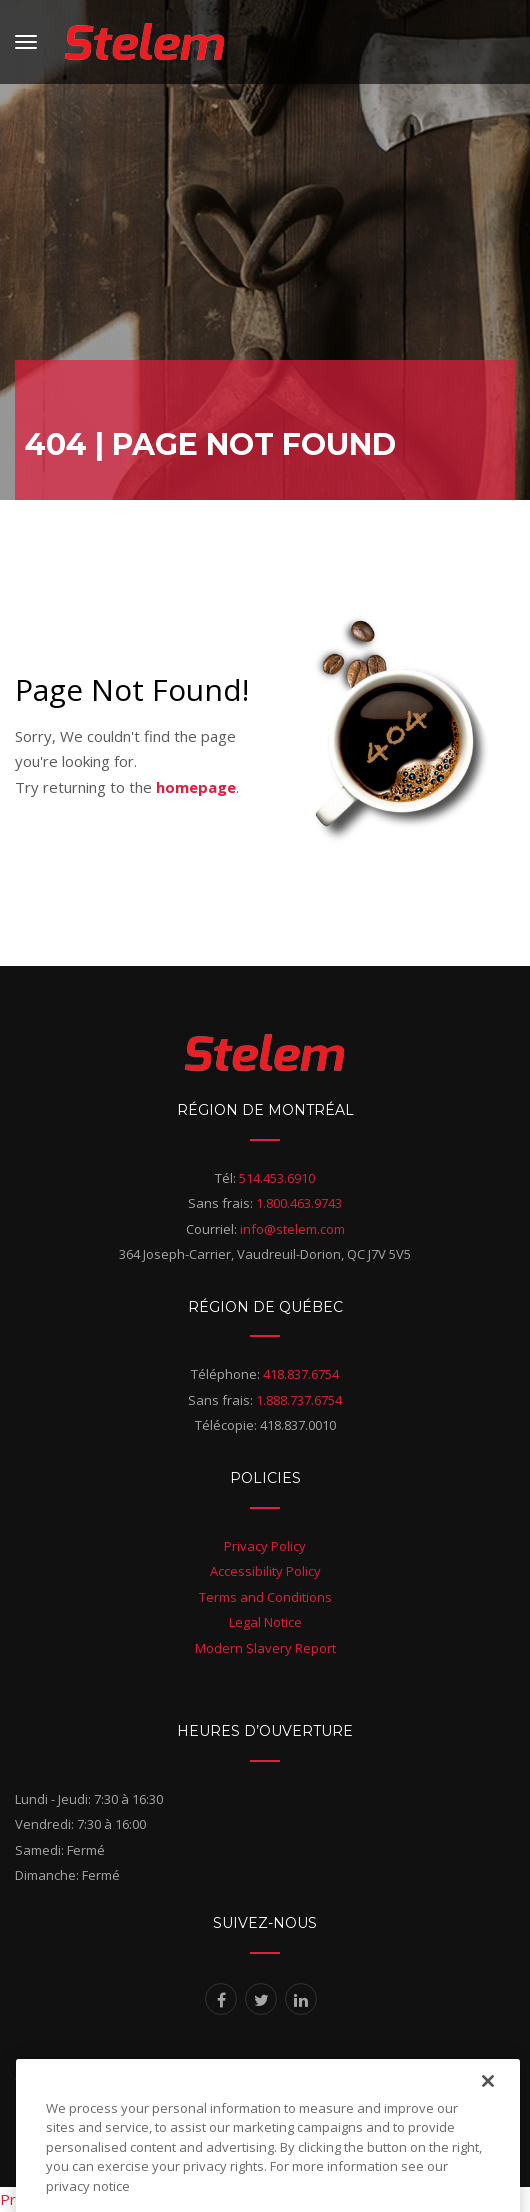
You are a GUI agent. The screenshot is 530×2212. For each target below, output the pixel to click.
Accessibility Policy (265, 1571)
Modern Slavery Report (265, 1648)
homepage (196, 787)
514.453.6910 (277, 1178)
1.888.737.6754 (299, 1400)
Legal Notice (265, 1622)
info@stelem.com (292, 1229)
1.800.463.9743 (299, 1203)
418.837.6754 (301, 1374)
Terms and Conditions (265, 1597)
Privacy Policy (265, 1546)
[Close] (488, 2100)
